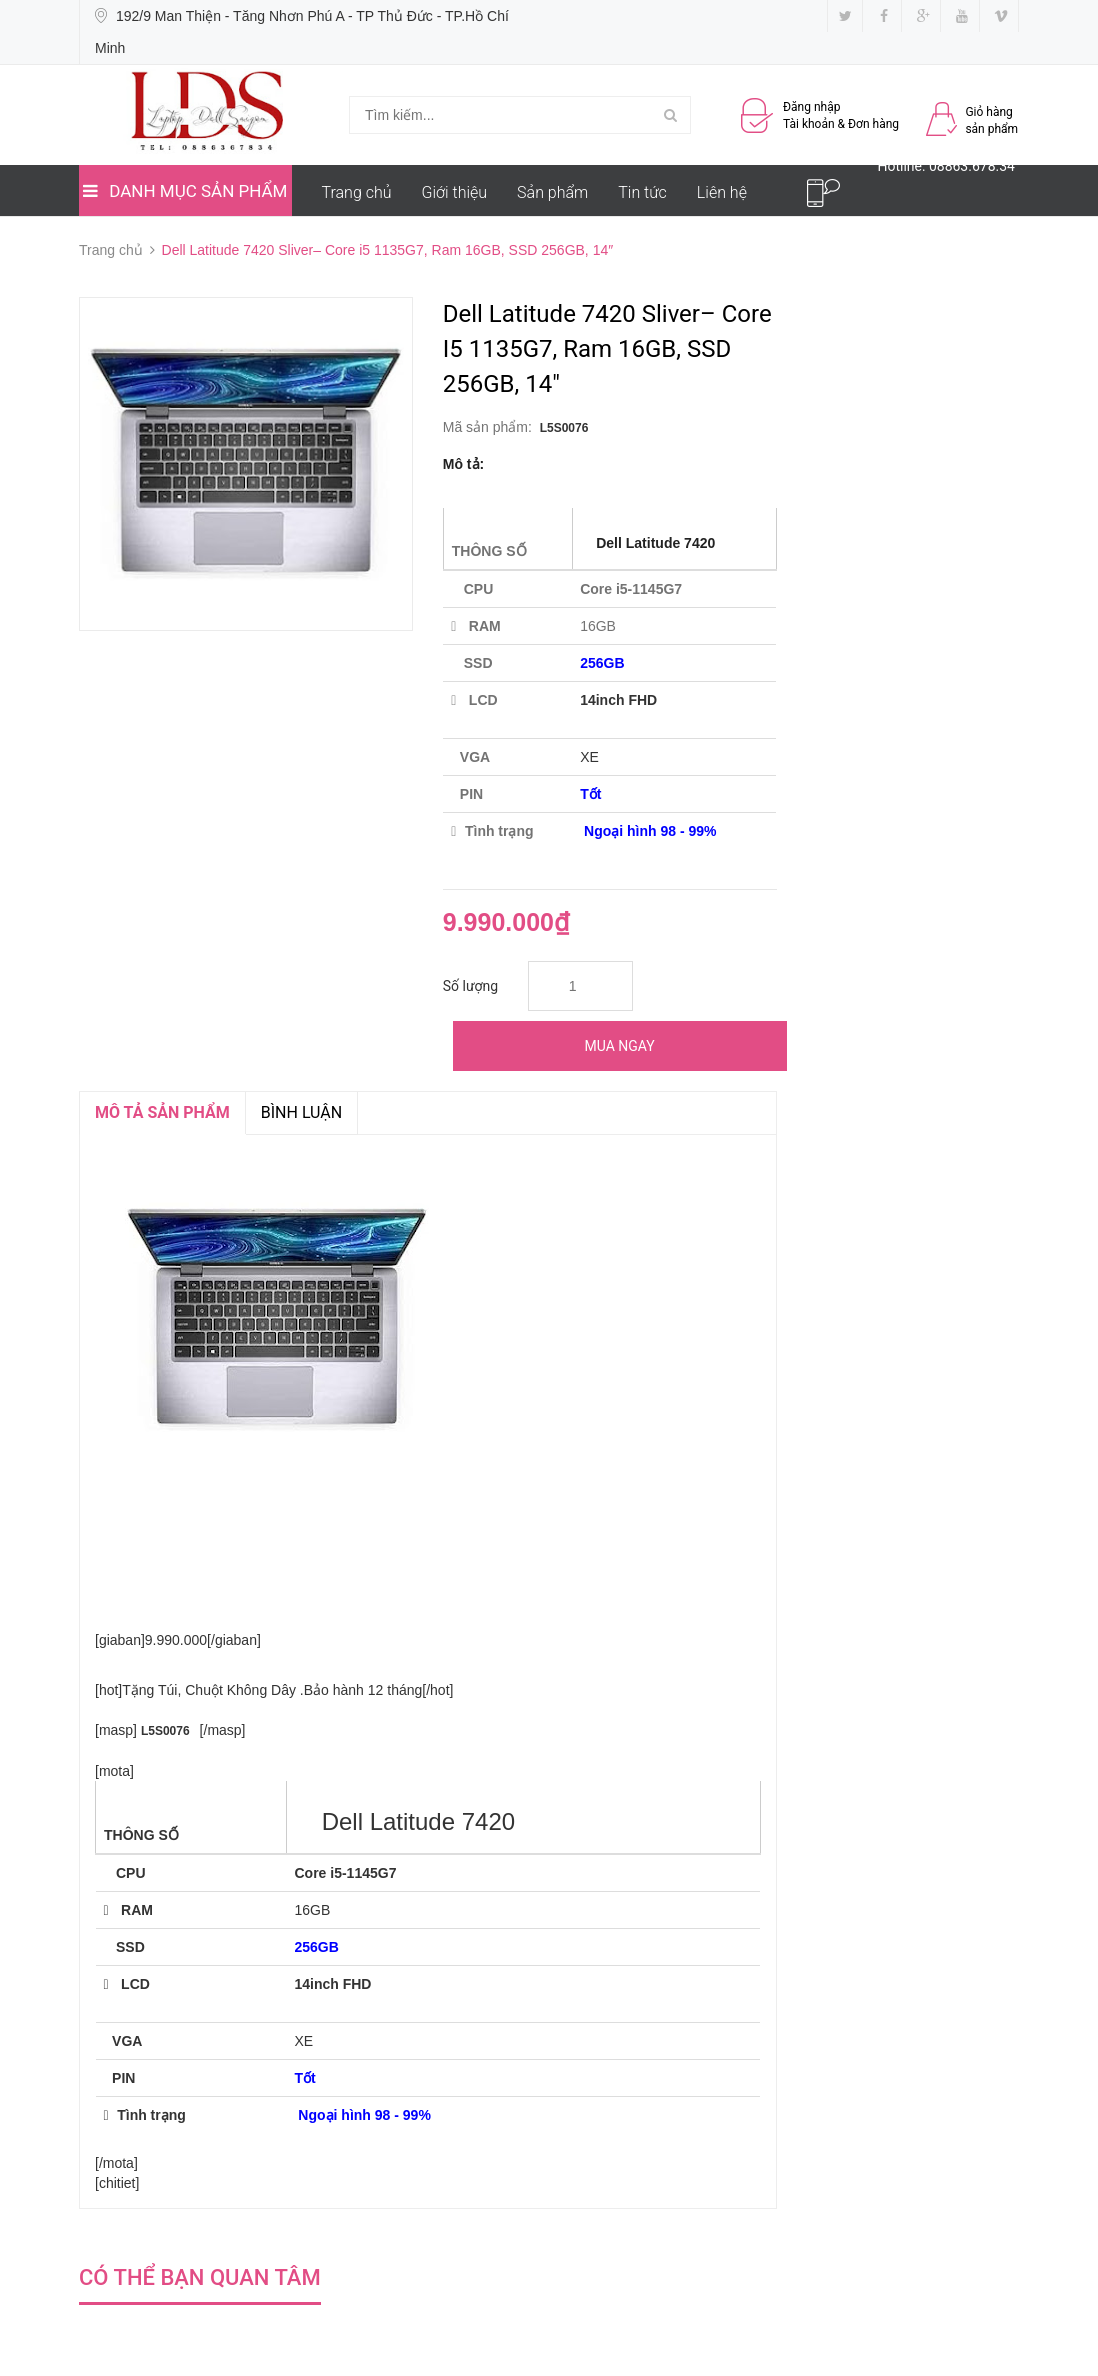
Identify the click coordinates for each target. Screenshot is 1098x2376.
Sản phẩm (552, 192)
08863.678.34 (972, 166)
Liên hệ (722, 192)
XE (589, 757)
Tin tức (642, 192)
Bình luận (301, 1112)
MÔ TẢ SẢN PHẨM (162, 1112)
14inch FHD (618, 700)
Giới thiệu (455, 192)
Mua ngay (620, 1046)
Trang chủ (357, 192)
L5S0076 (564, 428)
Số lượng (470, 986)
